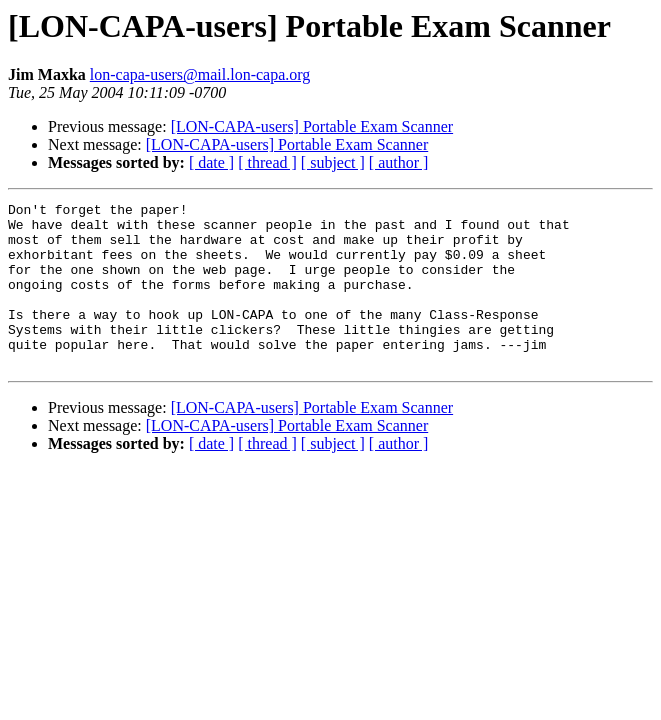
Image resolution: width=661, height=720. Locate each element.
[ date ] (211, 162)
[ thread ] (267, 162)
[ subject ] (333, 162)
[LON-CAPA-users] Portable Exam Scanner (312, 126)
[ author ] (399, 162)
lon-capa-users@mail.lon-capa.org (200, 74)
